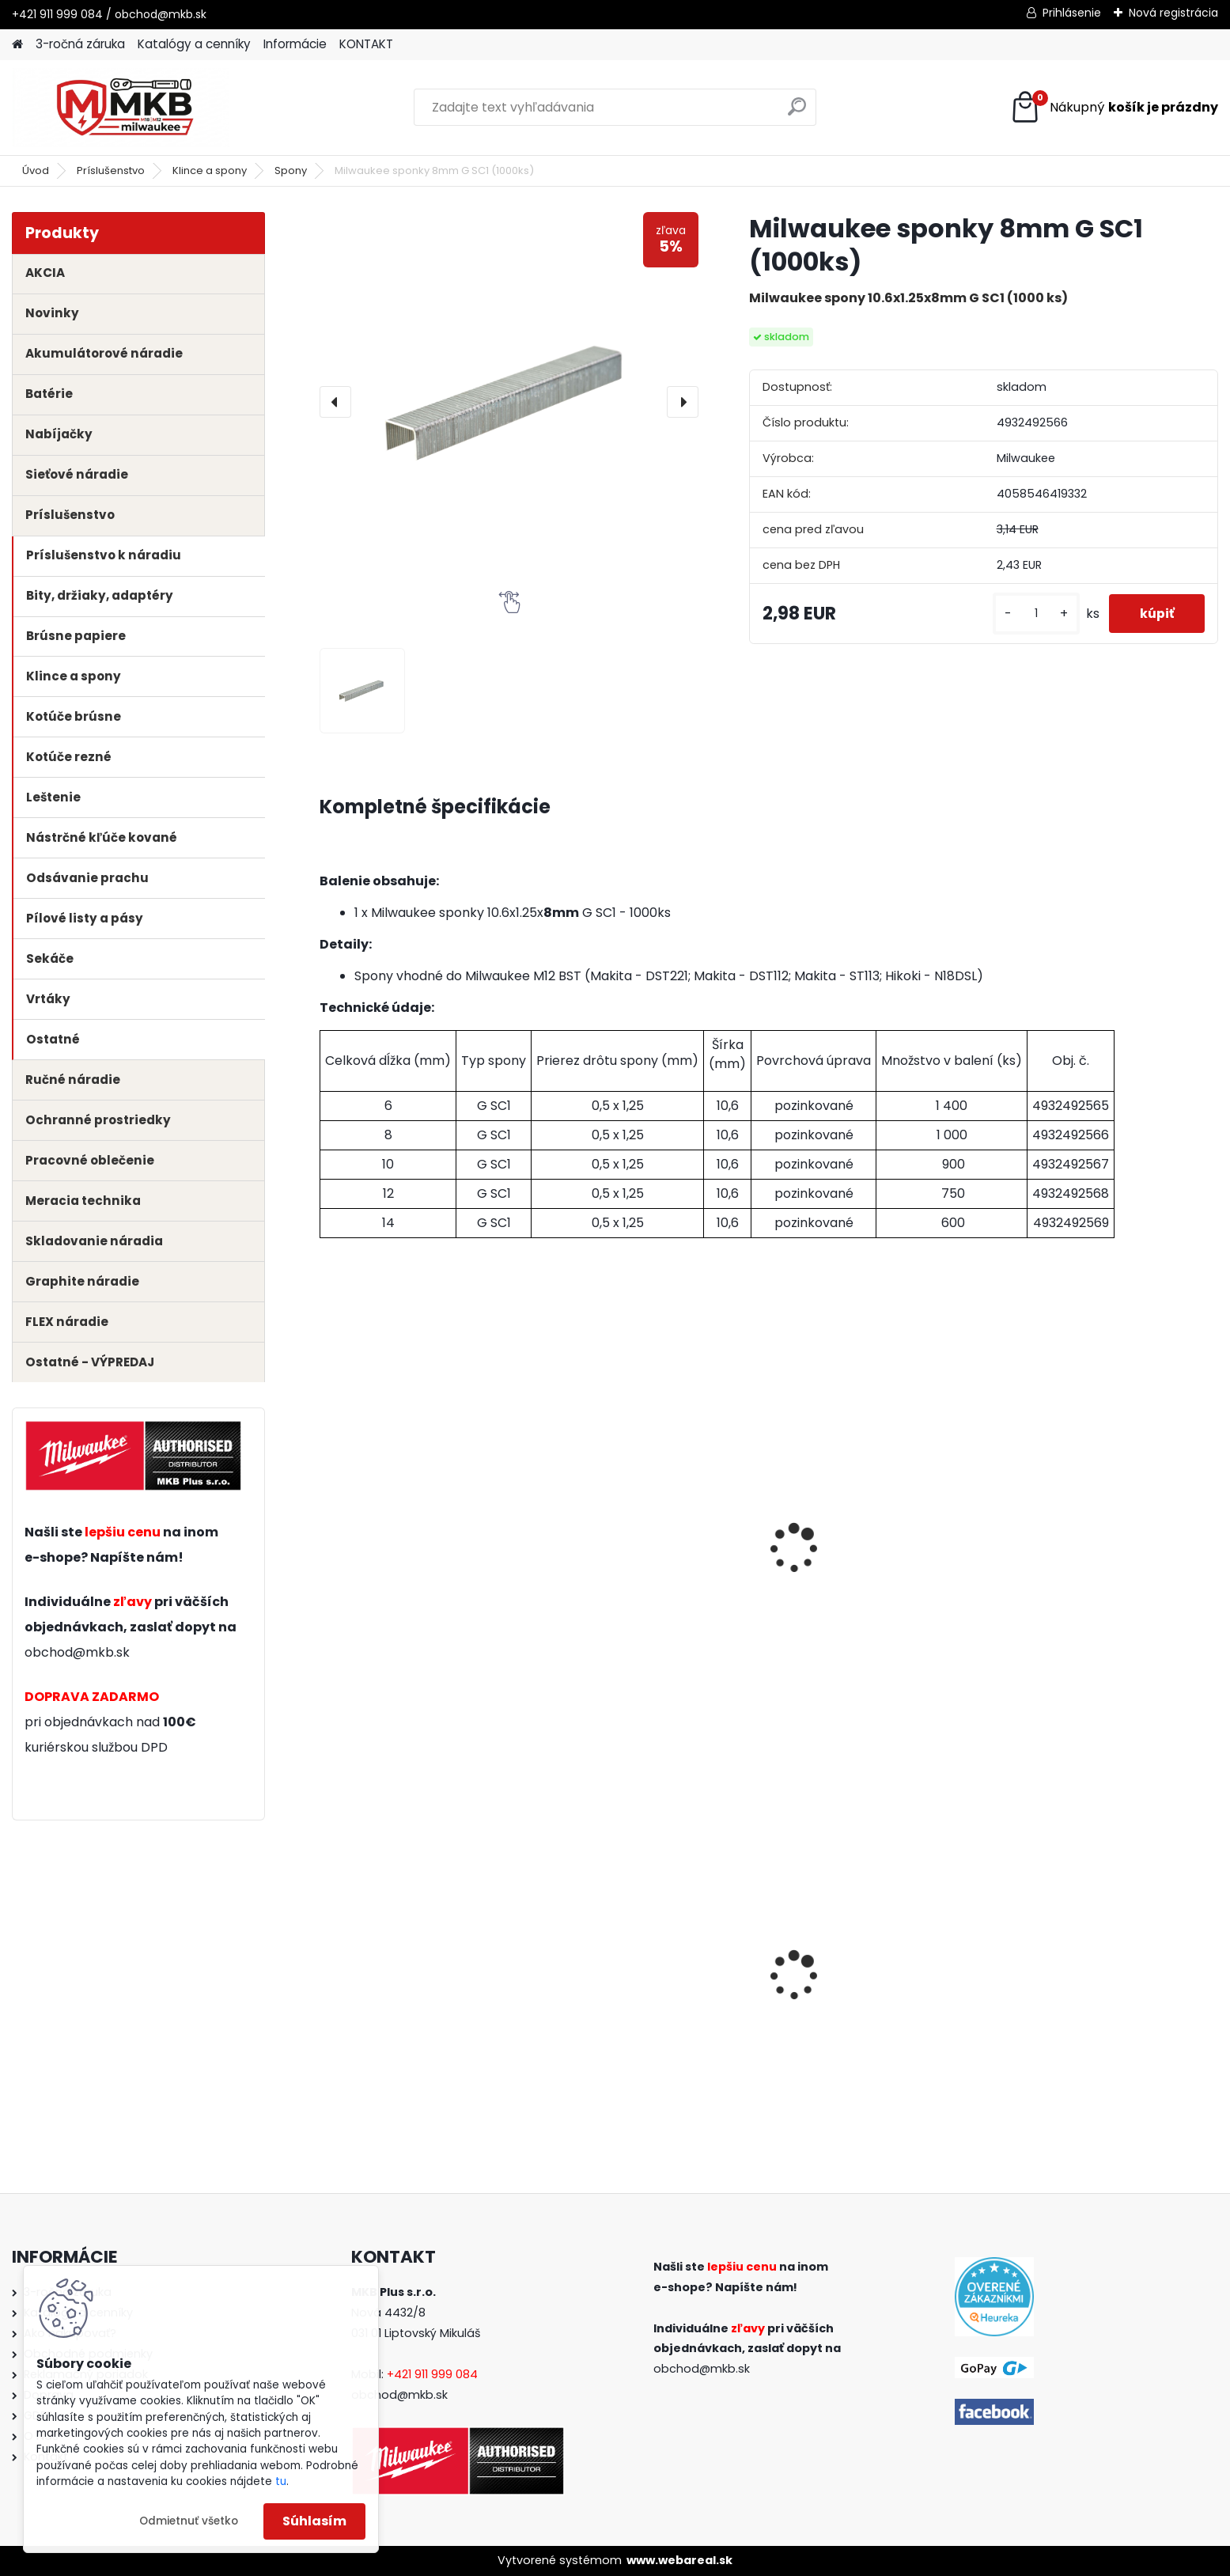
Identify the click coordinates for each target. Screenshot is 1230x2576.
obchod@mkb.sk (77, 1652)
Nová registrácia (1173, 13)
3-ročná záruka (80, 44)
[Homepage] (17, 44)
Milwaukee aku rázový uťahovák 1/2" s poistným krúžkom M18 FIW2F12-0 (409, 2003)
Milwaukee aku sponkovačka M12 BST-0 (419, 1574)
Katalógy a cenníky (194, 44)
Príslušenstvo (111, 170)
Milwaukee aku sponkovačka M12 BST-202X (646, 1574)
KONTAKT (366, 44)
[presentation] (335, 402)
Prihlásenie (1072, 13)
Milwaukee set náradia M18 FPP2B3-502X (641, 1998)
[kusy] (1033, 613)
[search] (797, 112)
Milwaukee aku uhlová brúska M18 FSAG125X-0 (876, 1998)
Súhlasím (314, 2521)
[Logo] (120, 107)
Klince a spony (209, 170)
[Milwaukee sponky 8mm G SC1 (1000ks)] (509, 401)
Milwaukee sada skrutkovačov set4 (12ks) (1106, 1998)
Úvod (35, 170)
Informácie (295, 44)
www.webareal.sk (679, 2560)
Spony (290, 170)
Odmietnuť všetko (188, 2521)
